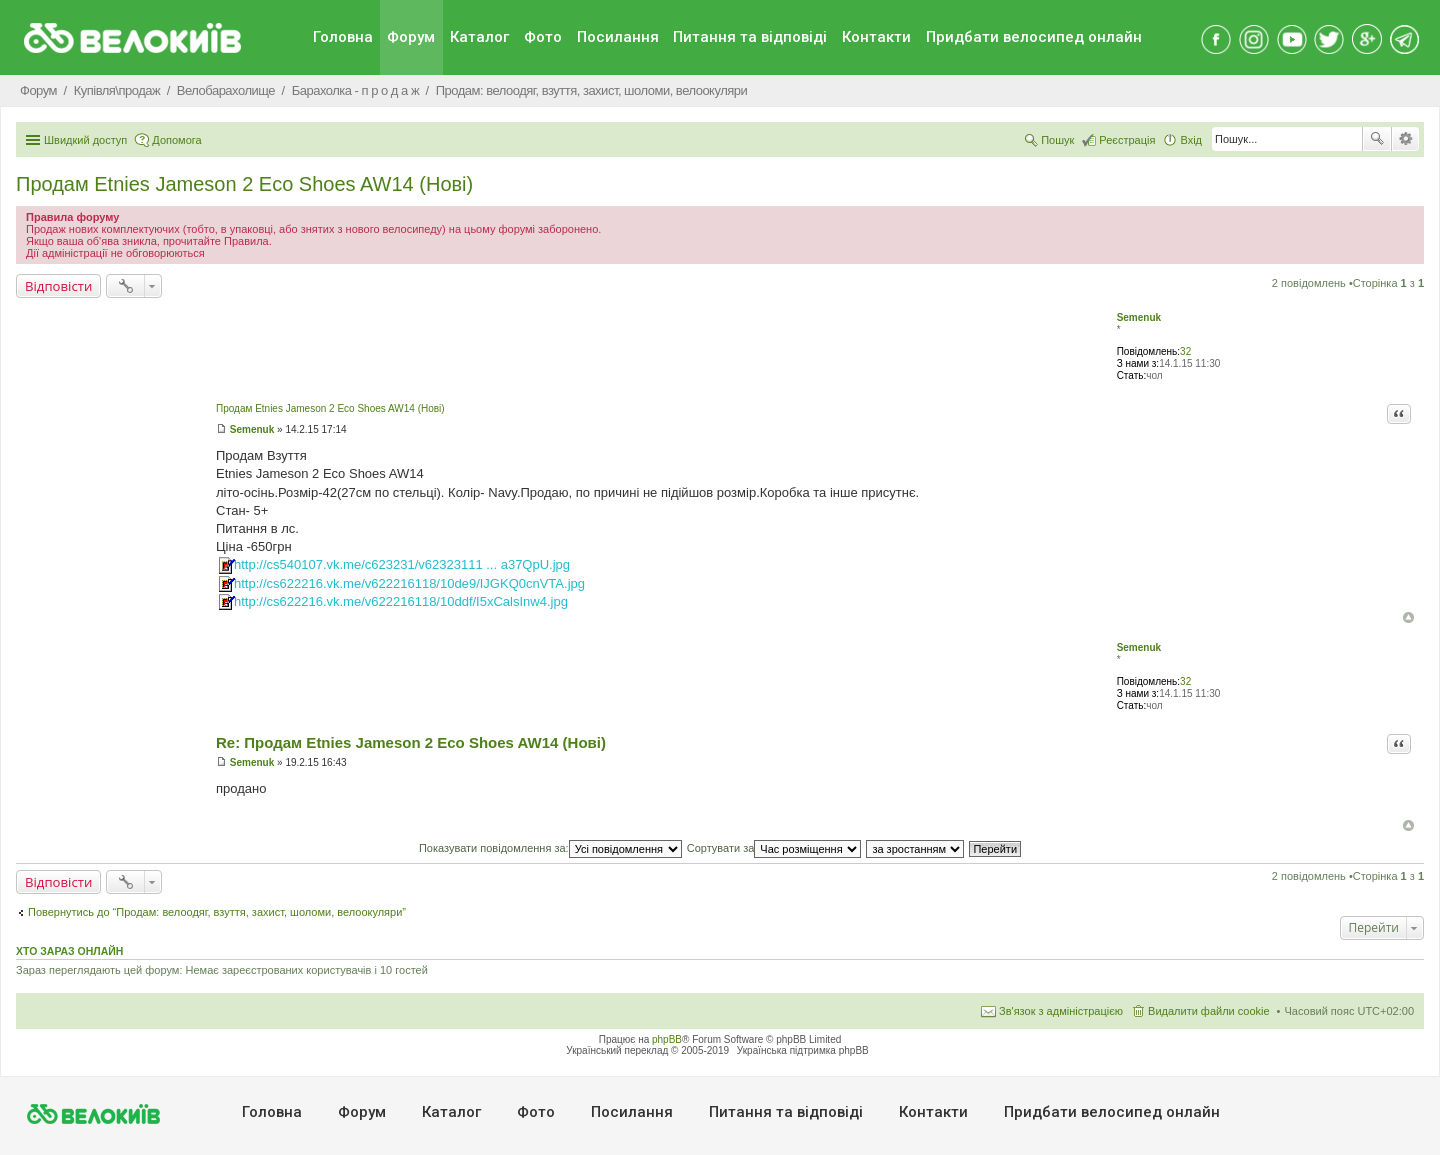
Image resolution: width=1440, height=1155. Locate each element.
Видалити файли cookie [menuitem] (1209, 1011)
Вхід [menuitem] (1191, 140)
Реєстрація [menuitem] (1127, 140)
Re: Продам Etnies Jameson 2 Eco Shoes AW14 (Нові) (411, 742)
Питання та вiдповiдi (750, 37)
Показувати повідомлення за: (550, 848)
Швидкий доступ (85, 140)
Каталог (479, 37)
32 (1185, 351)
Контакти (876, 37)
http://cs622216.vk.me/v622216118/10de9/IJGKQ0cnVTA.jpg (409, 583)
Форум (411, 37)
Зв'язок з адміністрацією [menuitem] (1061, 1011)
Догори (1408, 617)
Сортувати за (774, 848)
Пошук (1377, 139)
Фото (543, 37)
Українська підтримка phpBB (803, 1050)
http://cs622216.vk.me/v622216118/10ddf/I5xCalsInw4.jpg (401, 601)
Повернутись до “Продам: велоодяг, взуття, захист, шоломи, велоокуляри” (217, 912)
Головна (343, 37)
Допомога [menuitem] (176, 140)
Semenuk (1139, 317)
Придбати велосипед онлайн (1034, 37)
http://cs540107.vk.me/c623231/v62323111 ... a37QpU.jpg (402, 564)
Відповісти (58, 286)
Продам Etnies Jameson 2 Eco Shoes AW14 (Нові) (244, 184)
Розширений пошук (1405, 139)
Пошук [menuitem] (1057, 140)
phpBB (667, 1039)
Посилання (618, 37)
